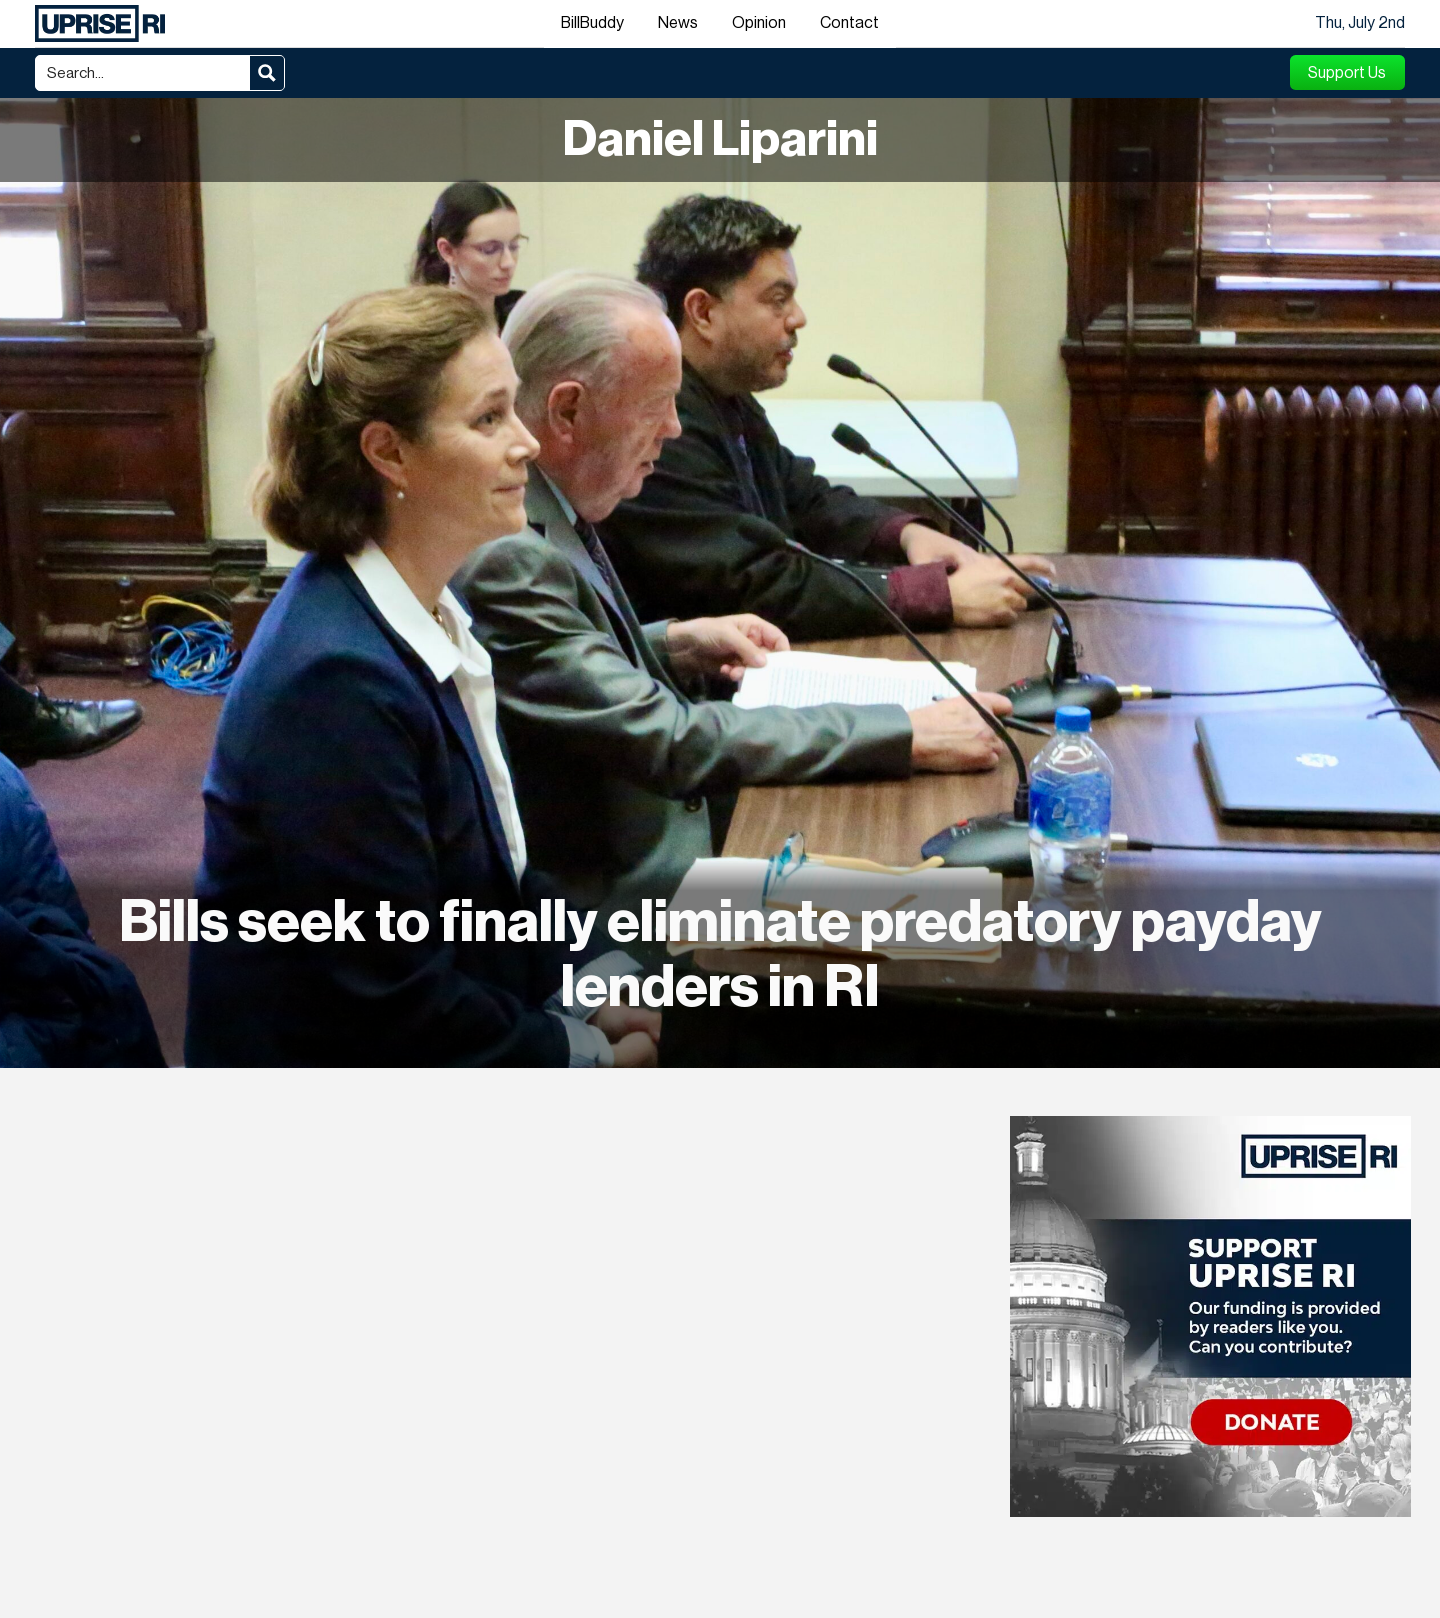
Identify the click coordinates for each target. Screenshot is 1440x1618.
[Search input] (144, 73)
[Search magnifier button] (267, 73)
